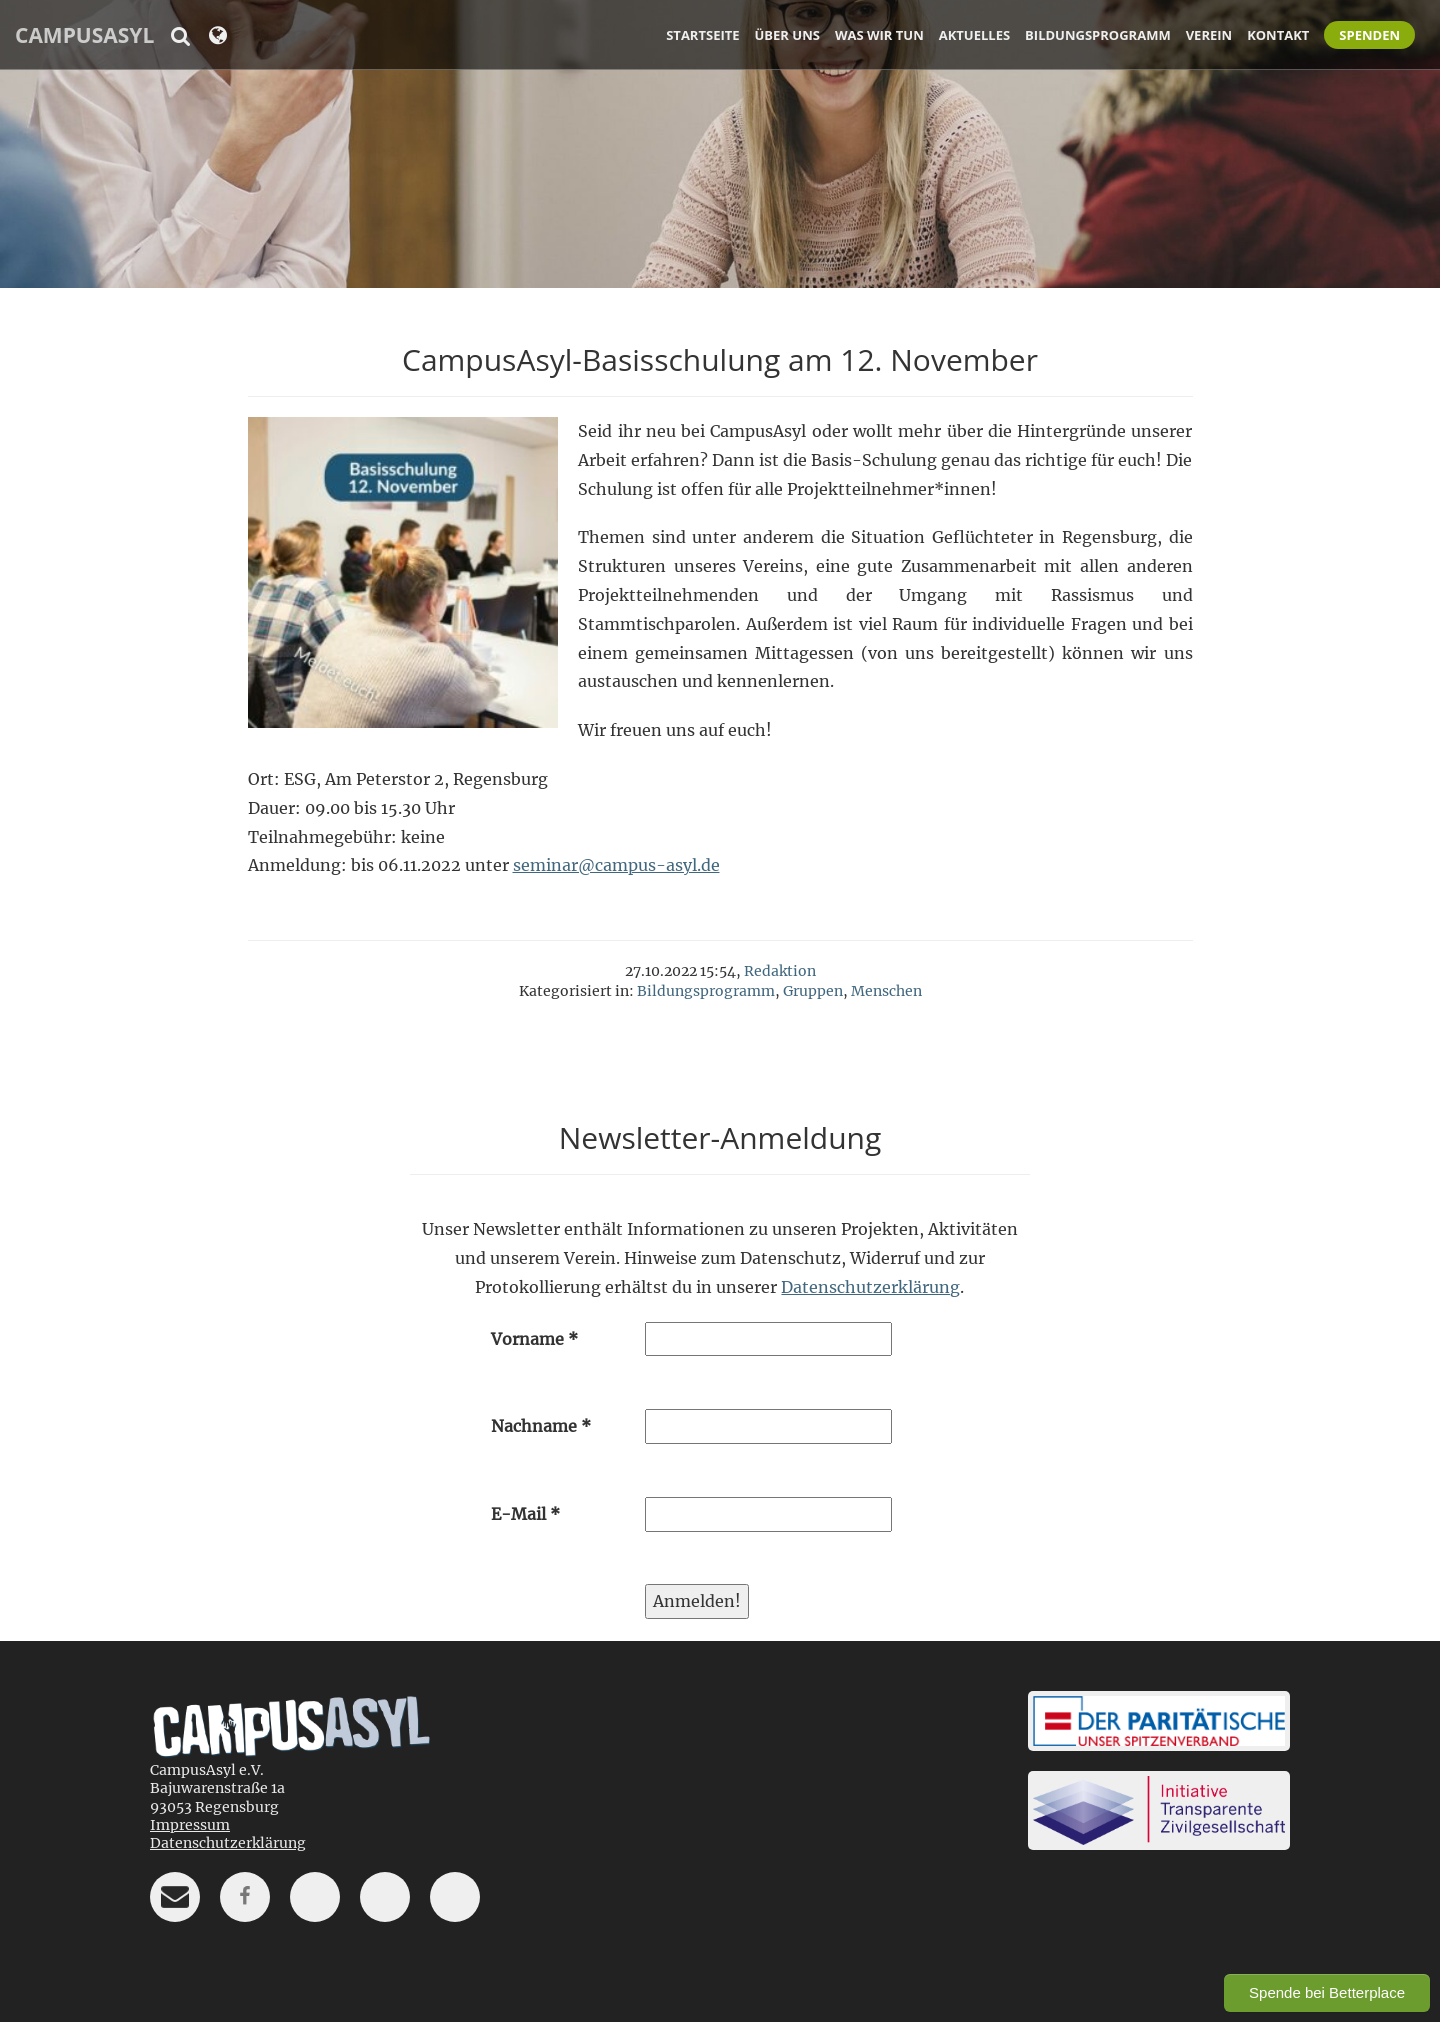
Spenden (1369, 35)
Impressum (190, 1825)
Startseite (702, 35)
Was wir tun (879, 35)
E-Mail (525, 1514)
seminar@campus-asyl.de (616, 865)
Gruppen (813, 991)
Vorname (534, 1339)
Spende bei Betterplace (1327, 1992)
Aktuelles (974, 35)
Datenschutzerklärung (870, 1287)
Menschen (886, 991)
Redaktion (780, 971)
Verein (1209, 35)
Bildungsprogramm (1098, 35)
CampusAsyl (84, 35)
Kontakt (1278, 35)
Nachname (541, 1426)
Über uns (787, 35)
